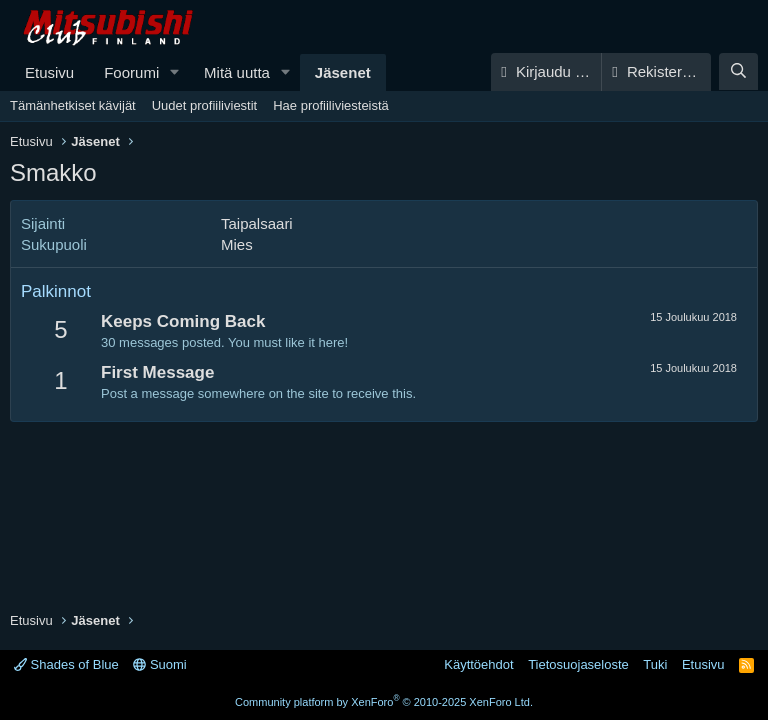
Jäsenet (343, 72)
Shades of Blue (66, 664)
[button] (175, 72)
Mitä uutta (237, 72)
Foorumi (131, 72)
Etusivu (49, 72)
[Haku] (738, 71)
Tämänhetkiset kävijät (73, 105)
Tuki (655, 664)
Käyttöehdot (478, 664)
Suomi (159, 664)
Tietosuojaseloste (578, 664)
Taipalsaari (257, 223)
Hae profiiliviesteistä (331, 105)
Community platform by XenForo (384, 702)
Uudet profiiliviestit (205, 105)
